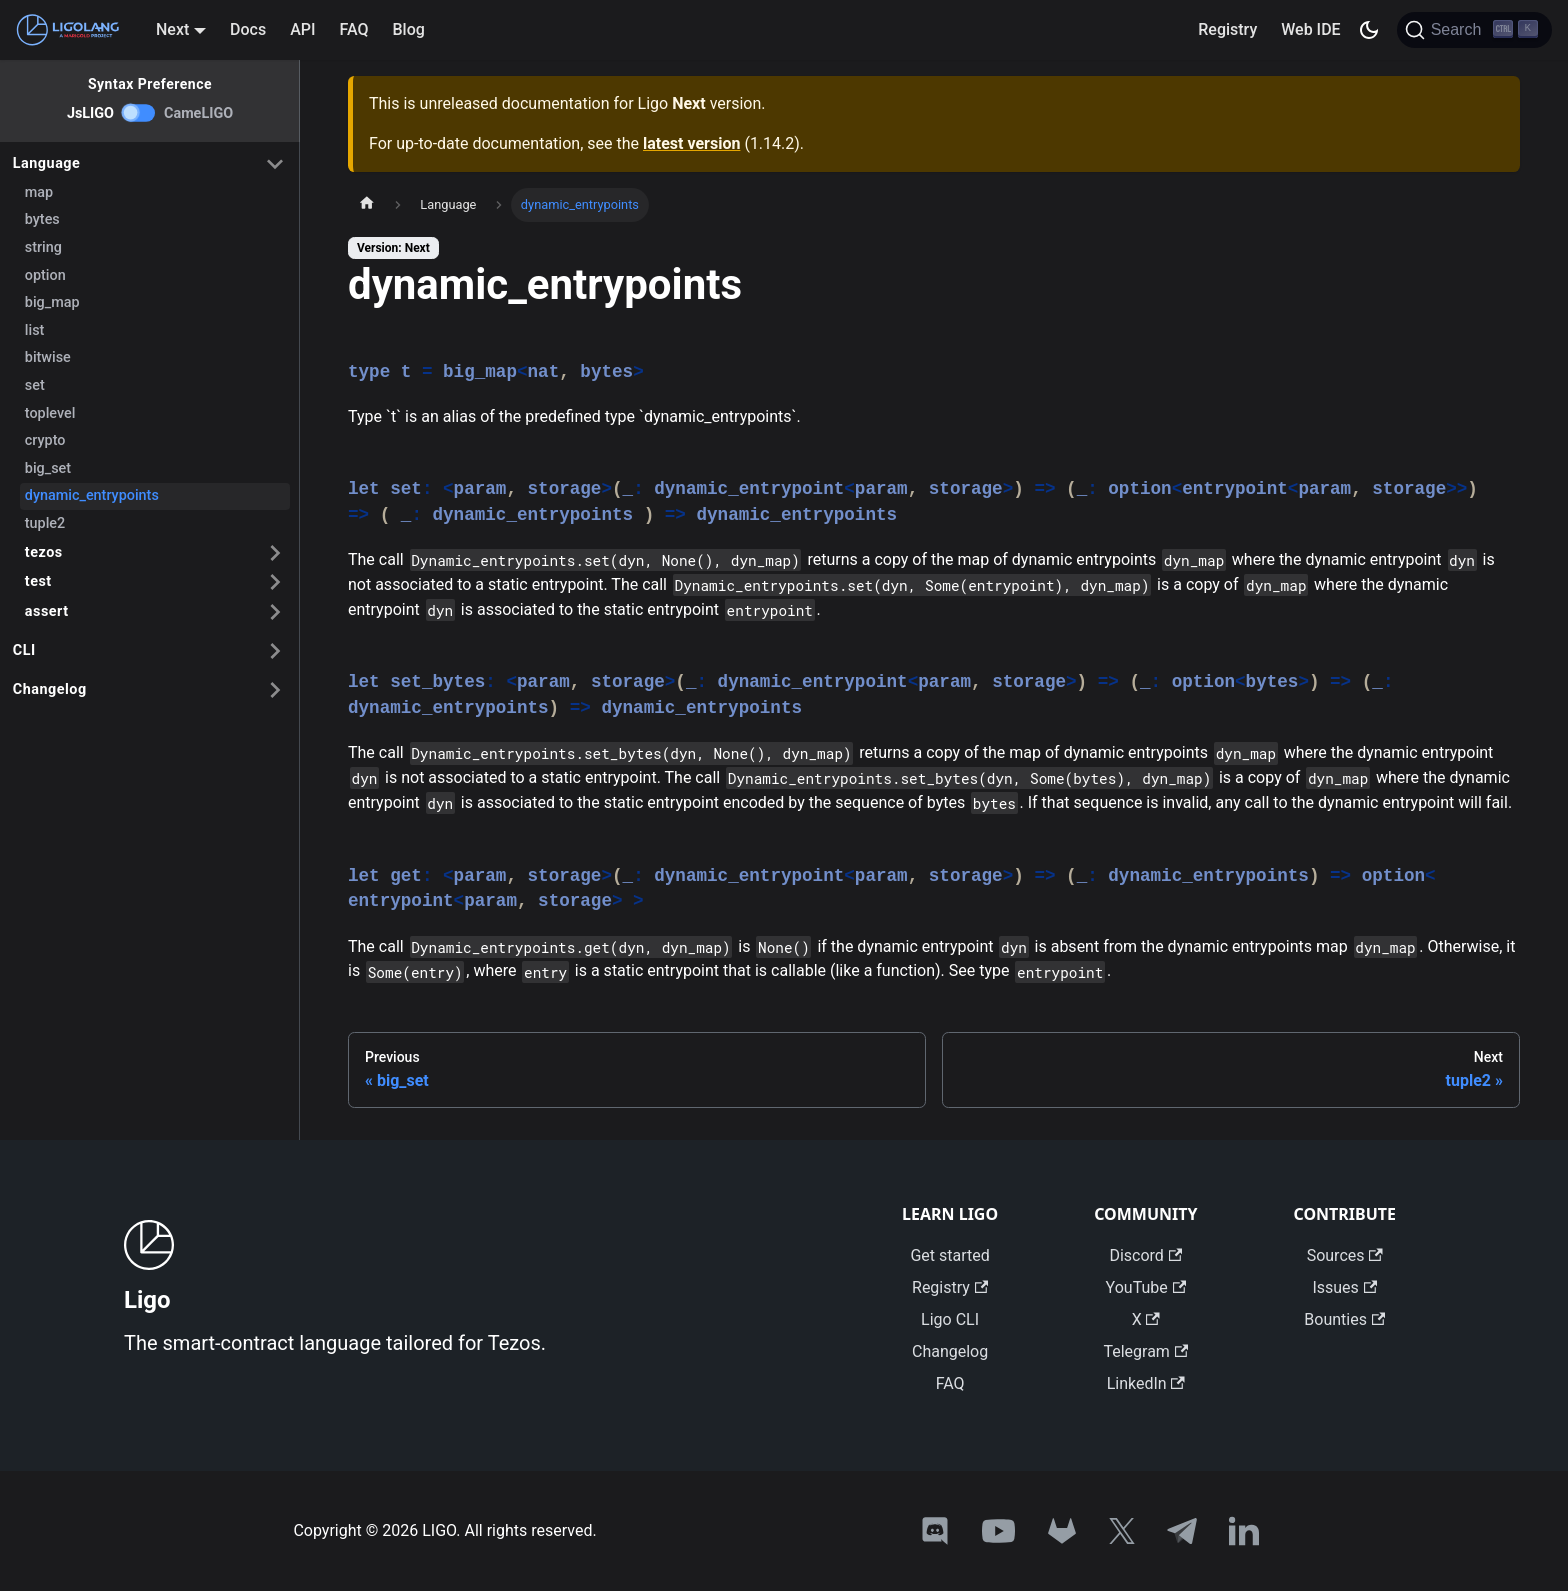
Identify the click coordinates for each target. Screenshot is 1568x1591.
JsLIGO (90, 113)
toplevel (50, 413)
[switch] (139, 113)
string (43, 247)
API (302, 29)
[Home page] (367, 205)
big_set (48, 468)
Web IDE (1310, 29)
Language (47, 163)
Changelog (50, 689)
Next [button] (172, 29)
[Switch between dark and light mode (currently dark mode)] (1369, 30)
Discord (1145, 1255)
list (35, 330)
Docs (248, 29)
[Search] (1474, 30)
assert (47, 611)
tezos (44, 552)
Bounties (1344, 1319)
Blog (409, 29)
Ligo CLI (950, 1319)
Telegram (1145, 1351)
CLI (24, 650)
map (39, 192)
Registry (1227, 29)
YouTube (1146, 1287)
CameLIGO (198, 113)
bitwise (48, 357)
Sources (1345, 1255)
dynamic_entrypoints (92, 495)
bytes (42, 219)
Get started (949, 1255)
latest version (691, 143)
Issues (1344, 1287)
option (45, 275)
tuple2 (45, 523)
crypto (45, 440)
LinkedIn (1146, 1383)
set (35, 385)
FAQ (354, 29)
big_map (52, 302)
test (38, 581)
